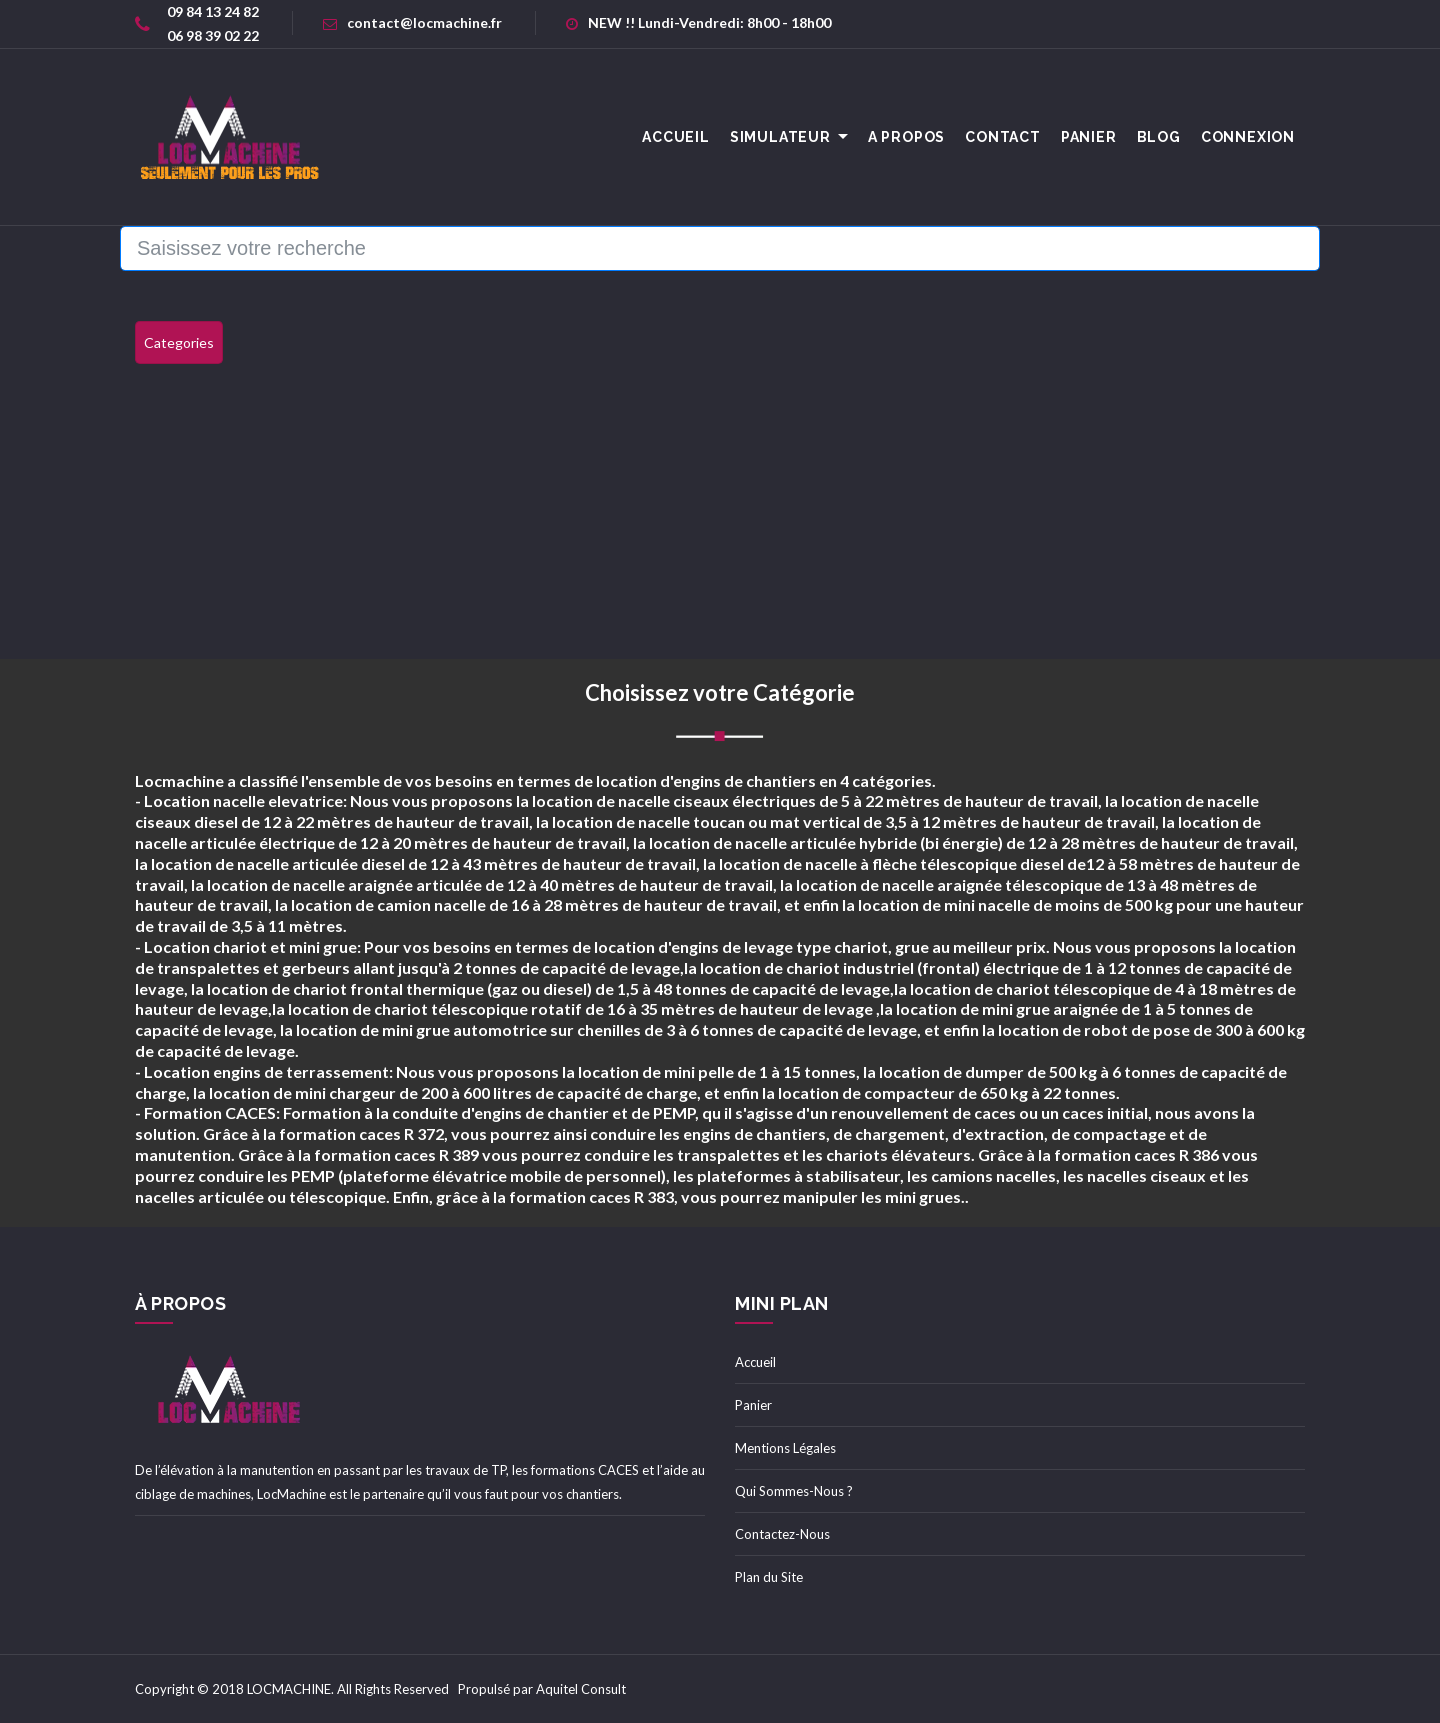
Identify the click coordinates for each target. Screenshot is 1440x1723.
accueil (676, 137)
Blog (1159, 137)
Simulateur (780, 137)
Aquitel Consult (581, 1689)
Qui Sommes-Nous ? (794, 1491)
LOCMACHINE (289, 1689)
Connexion (1248, 137)
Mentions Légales (785, 1448)
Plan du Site (769, 1577)
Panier (1089, 137)
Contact (1003, 137)
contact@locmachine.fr (412, 22)
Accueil (755, 1362)
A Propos (906, 137)
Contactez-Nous (782, 1534)
